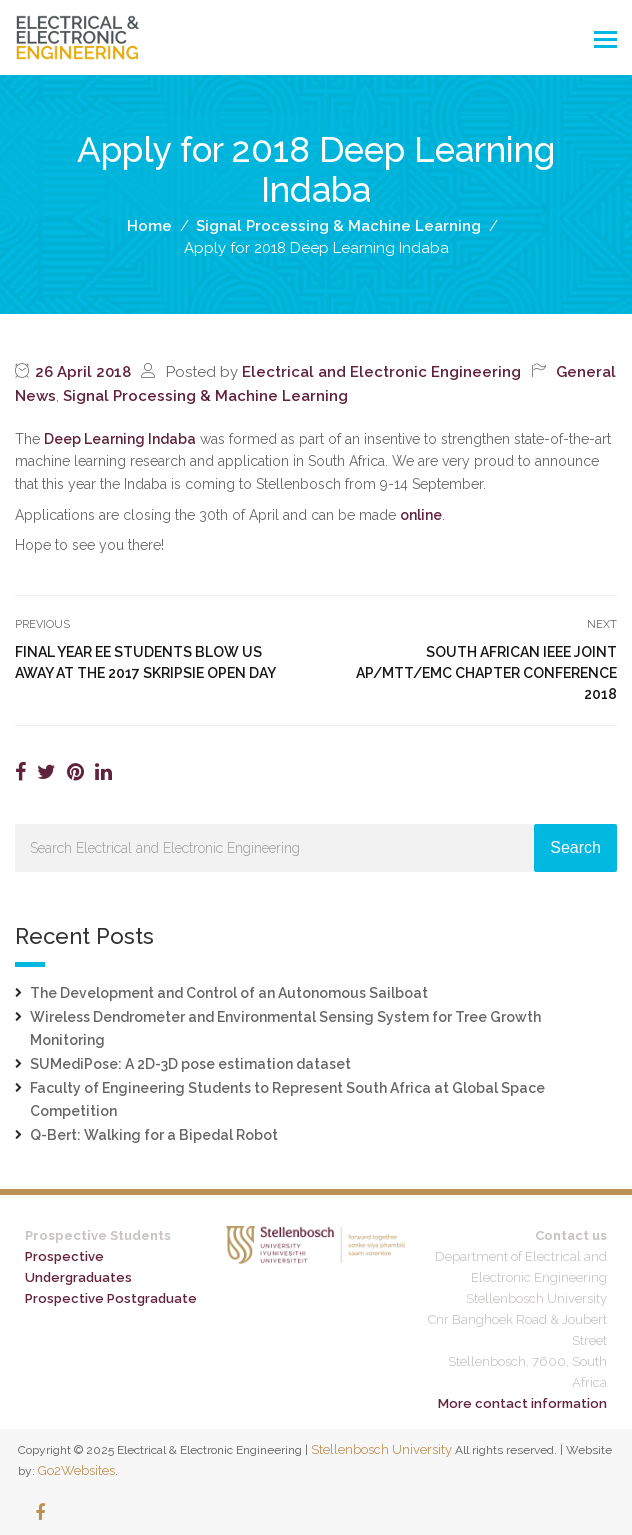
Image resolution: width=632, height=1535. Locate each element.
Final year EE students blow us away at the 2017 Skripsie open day (145, 662)
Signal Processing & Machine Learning (205, 396)
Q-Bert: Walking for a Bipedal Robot (154, 1135)
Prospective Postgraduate (111, 1298)
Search (575, 847)
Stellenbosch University (381, 1449)
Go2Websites (76, 1470)
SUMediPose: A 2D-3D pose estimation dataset (190, 1064)
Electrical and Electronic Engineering (381, 372)
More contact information (522, 1403)
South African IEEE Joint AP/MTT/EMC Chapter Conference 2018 (486, 673)
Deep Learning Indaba (120, 439)
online (421, 515)
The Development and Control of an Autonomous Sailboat (229, 993)
